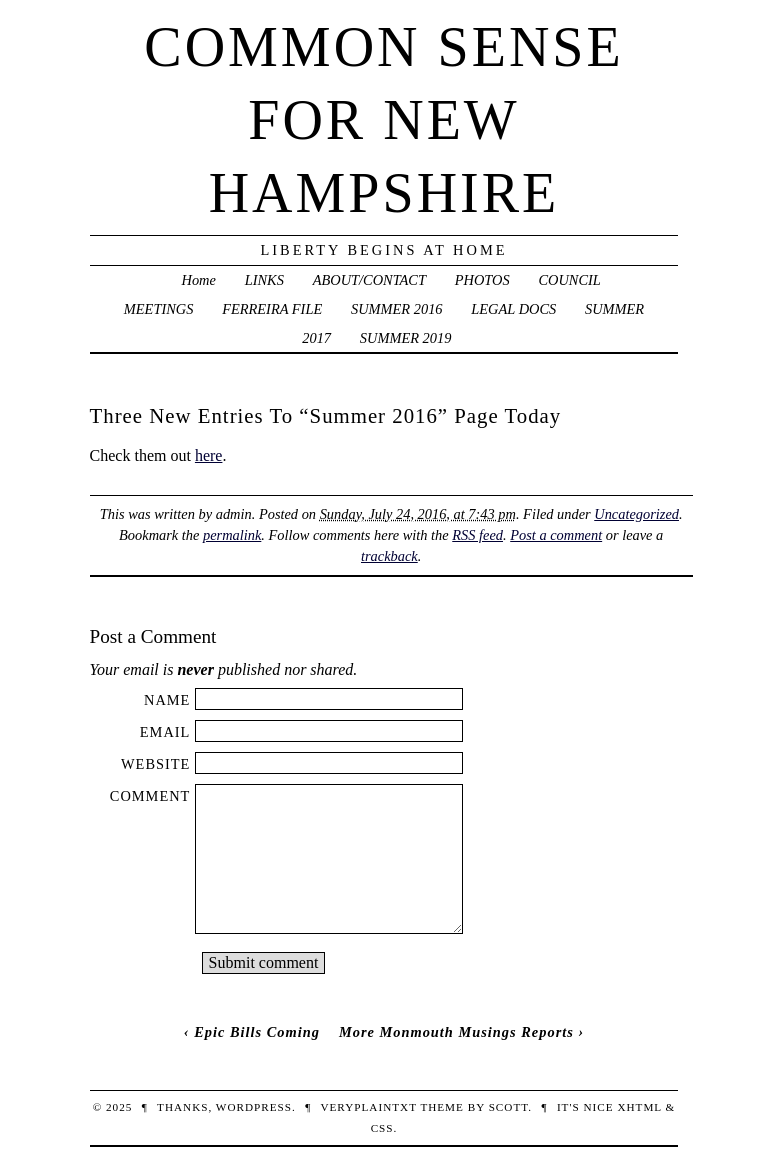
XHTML (639, 1107)
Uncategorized (636, 514)
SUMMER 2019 (406, 338)
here (209, 455)
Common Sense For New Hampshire (383, 120)
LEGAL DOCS (513, 309)
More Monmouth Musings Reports (456, 1032)
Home (199, 280)
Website (155, 764)
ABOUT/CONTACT (369, 280)
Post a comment (556, 535)
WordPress (254, 1107)
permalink (232, 535)
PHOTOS (482, 280)
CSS (382, 1128)
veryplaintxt (368, 1107)
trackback (389, 556)
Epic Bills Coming (257, 1032)
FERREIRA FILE (272, 309)
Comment (150, 796)
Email (165, 732)
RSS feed (477, 535)
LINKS (264, 280)
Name (167, 700)
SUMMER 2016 (397, 309)
